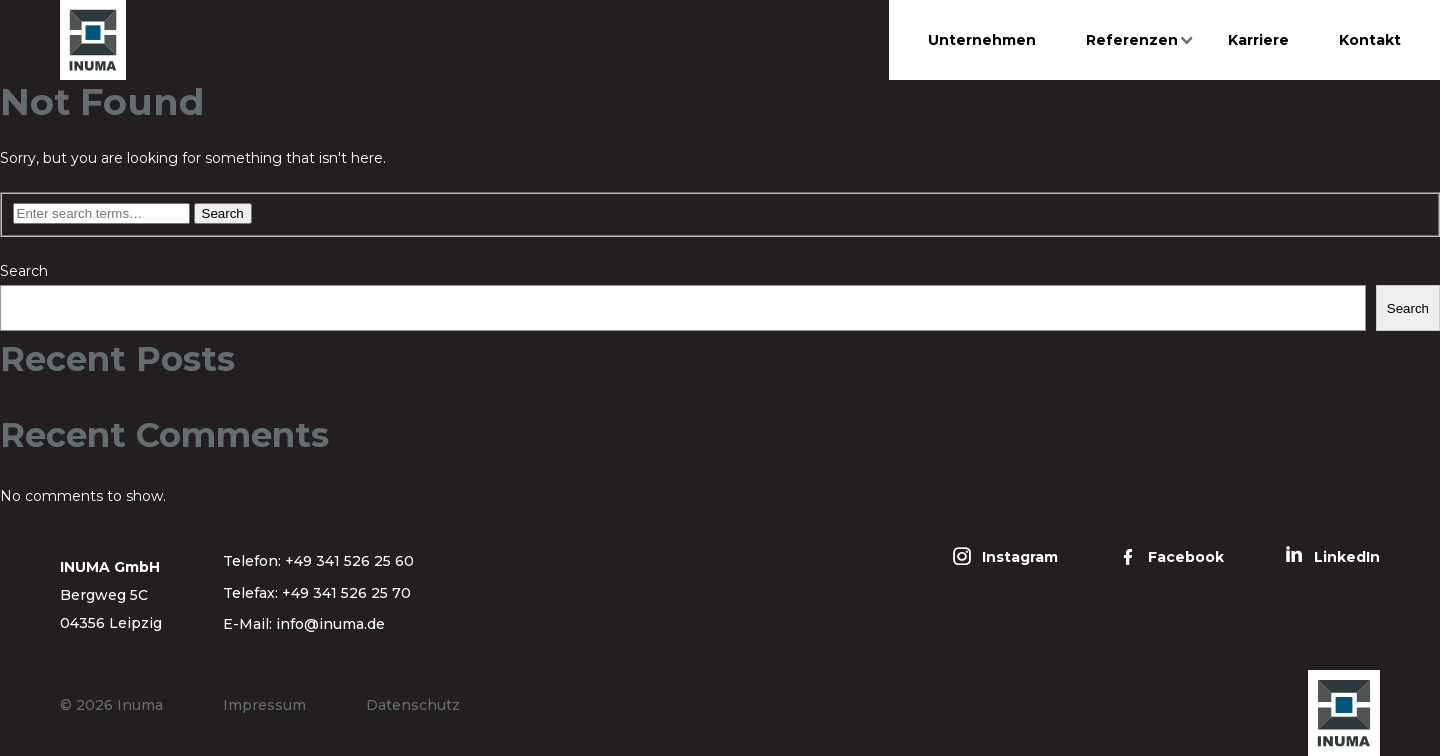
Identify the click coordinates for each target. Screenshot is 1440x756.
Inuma (140, 705)
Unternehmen (982, 40)
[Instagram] (1005, 557)
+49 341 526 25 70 (346, 593)
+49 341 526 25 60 (349, 561)
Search (24, 271)
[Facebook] (1171, 557)
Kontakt (1370, 40)
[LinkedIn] (1332, 557)
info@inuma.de (330, 624)
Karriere (1258, 40)
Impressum (264, 705)
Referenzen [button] (1132, 40)
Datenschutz (413, 705)
